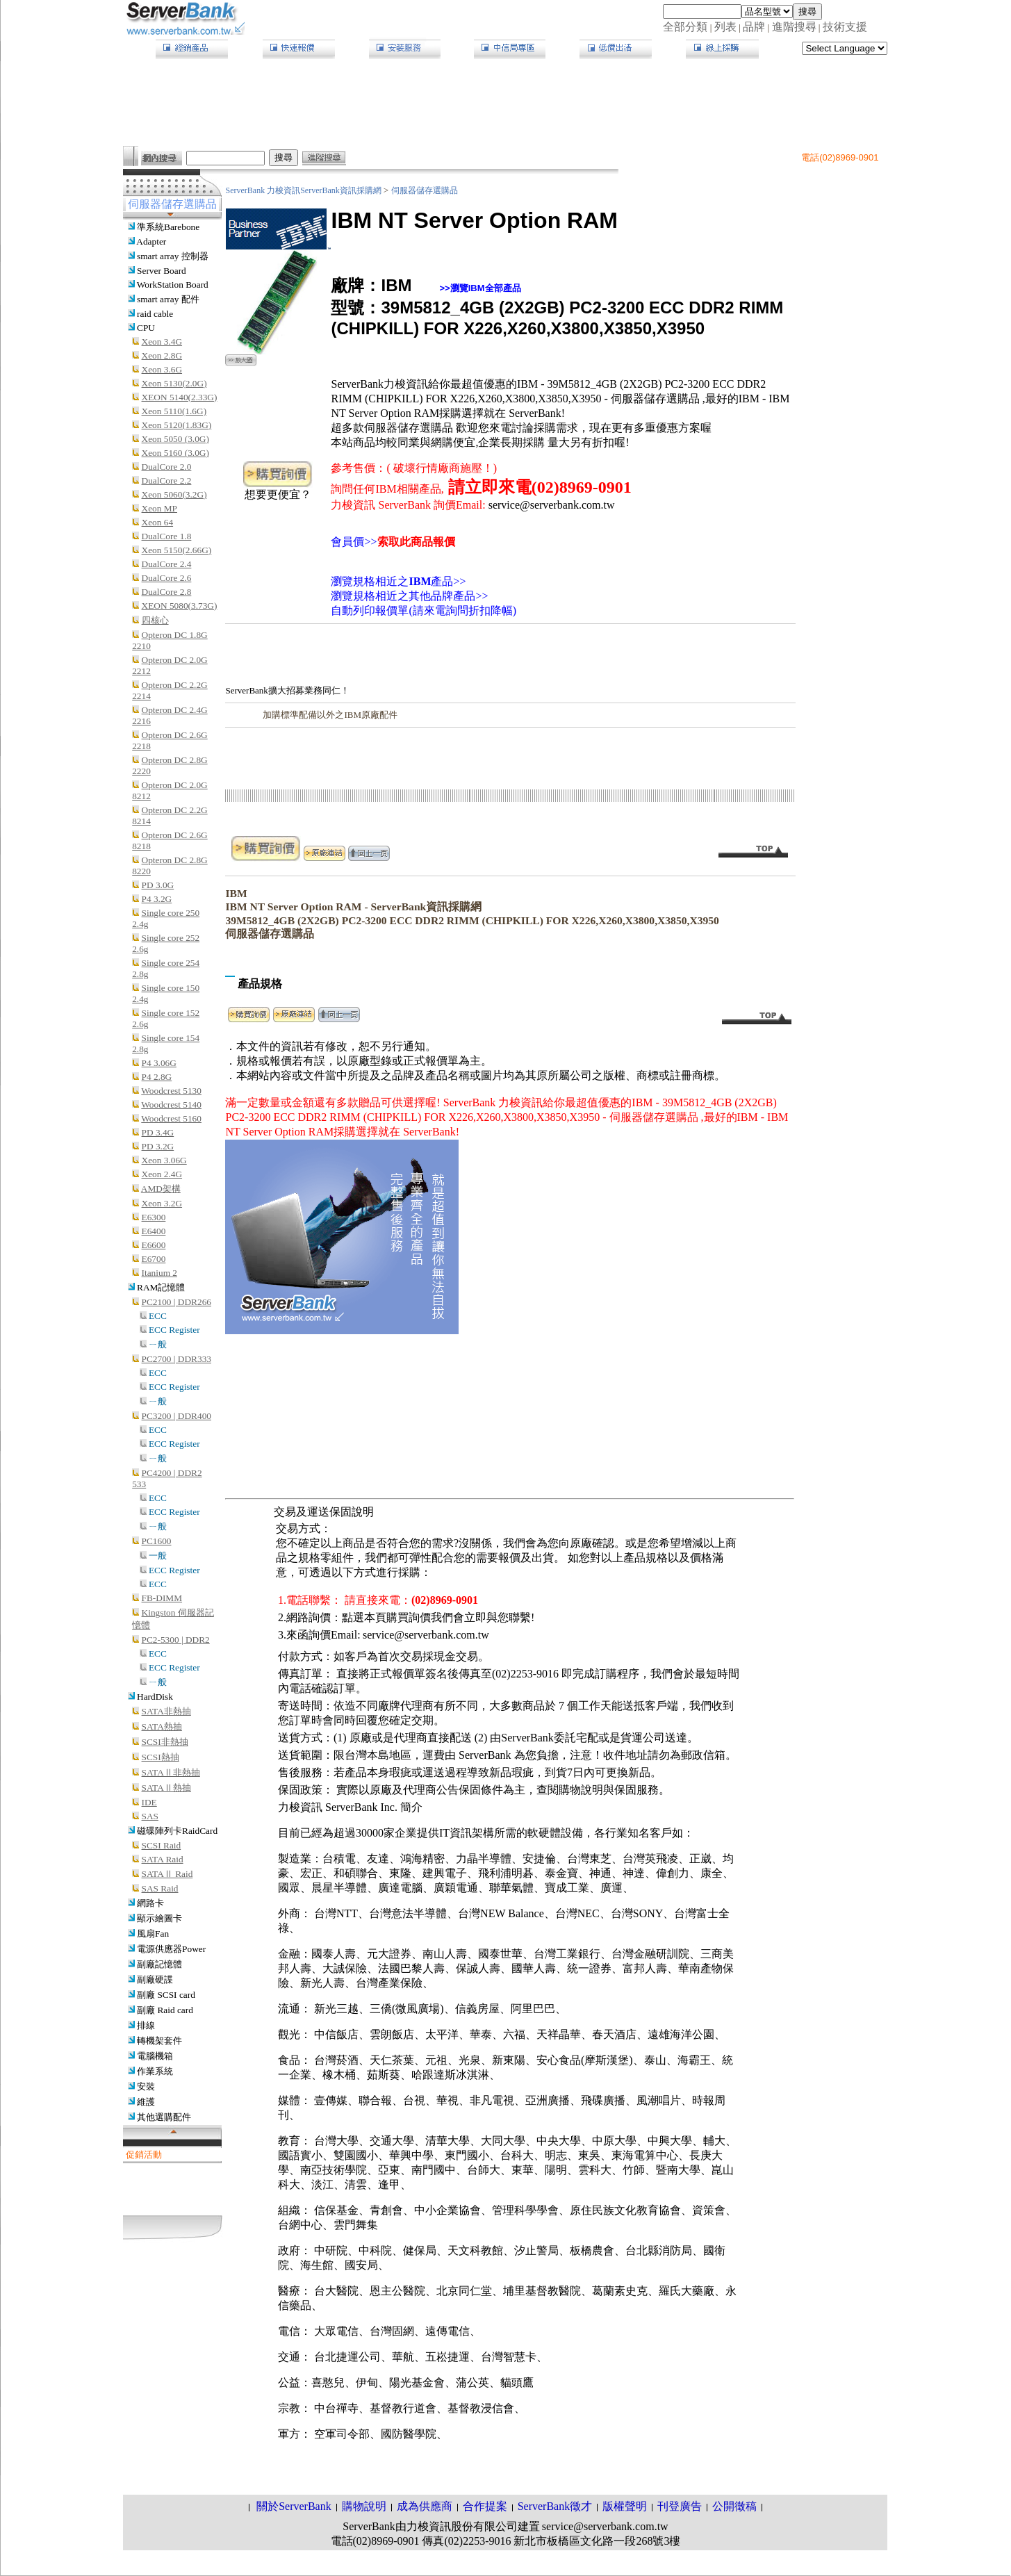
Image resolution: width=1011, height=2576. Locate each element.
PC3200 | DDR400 (176, 1416)
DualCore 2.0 (167, 466)
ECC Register (174, 1329)
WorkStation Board (172, 284)
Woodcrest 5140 (171, 1104)
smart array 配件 (168, 299)
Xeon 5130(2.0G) (174, 383)
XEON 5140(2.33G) (179, 397)
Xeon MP (159, 508)
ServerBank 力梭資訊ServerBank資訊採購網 (304, 190)
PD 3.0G (158, 885)
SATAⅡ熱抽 (166, 1787)
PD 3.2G (158, 1146)
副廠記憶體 (159, 1964)
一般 (158, 1555)
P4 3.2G (157, 899)
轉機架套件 (159, 2040)
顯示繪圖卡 (159, 1918)
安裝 (146, 2086)
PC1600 (157, 1541)
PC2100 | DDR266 (176, 1302)
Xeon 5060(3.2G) (174, 494)
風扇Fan (153, 1933)
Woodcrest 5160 (171, 1118)
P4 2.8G (157, 1077)
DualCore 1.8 (167, 536)
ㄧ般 (158, 1344)
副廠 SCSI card (166, 1995)
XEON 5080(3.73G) (179, 605)
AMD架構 (161, 1188)
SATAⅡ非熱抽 (171, 1772)
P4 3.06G (159, 1063)
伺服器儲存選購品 (424, 190)
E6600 (154, 1245)
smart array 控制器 (172, 256)
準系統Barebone (168, 227)
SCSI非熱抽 (165, 1742)
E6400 (154, 1231)
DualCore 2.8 (167, 591)
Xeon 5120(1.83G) (177, 425)
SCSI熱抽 (160, 1757)
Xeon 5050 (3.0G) (175, 439)
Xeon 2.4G (162, 1174)
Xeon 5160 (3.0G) (175, 453)
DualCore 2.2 (167, 480)
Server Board (161, 270)
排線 (146, 2025)
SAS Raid (160, 1888)
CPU (146, 327)
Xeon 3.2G (162, 1203)
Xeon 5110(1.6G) (174, 411)
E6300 (154, 1217)
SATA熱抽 (162, 1726)
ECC (158, 1316)
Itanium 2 (159, 1273)
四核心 (155, 620)
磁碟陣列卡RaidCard (177, 1831)
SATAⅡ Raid (167, 1874)
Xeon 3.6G (162, 369)
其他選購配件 (164, 2117)
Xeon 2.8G (162, 355)
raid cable (155, 314)
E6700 (154, 1259)
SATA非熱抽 (166, 1711)
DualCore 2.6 (167, 578)
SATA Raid (162, 1859)
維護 (146, 2102)
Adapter (151, 241)
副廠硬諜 (155, 1979)
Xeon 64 (158, 522)
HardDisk (155, 1696)
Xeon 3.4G (162, 341)
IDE (149, 1802)
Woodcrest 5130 (171, 1090)
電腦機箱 (155, 2056)
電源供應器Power (171, 1949)
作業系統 (155, 2071)
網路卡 (150, 1903)
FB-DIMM (162, 1598)
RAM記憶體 (161, 1287)
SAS (150, 1816)
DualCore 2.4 (167, 564)
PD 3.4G (158, 1132)
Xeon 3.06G (164, 1160)
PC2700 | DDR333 (176, 1359)
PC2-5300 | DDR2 (176, 1639)
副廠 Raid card (165, 2010)
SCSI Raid (161, 1845)
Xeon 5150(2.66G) (177, 550)
